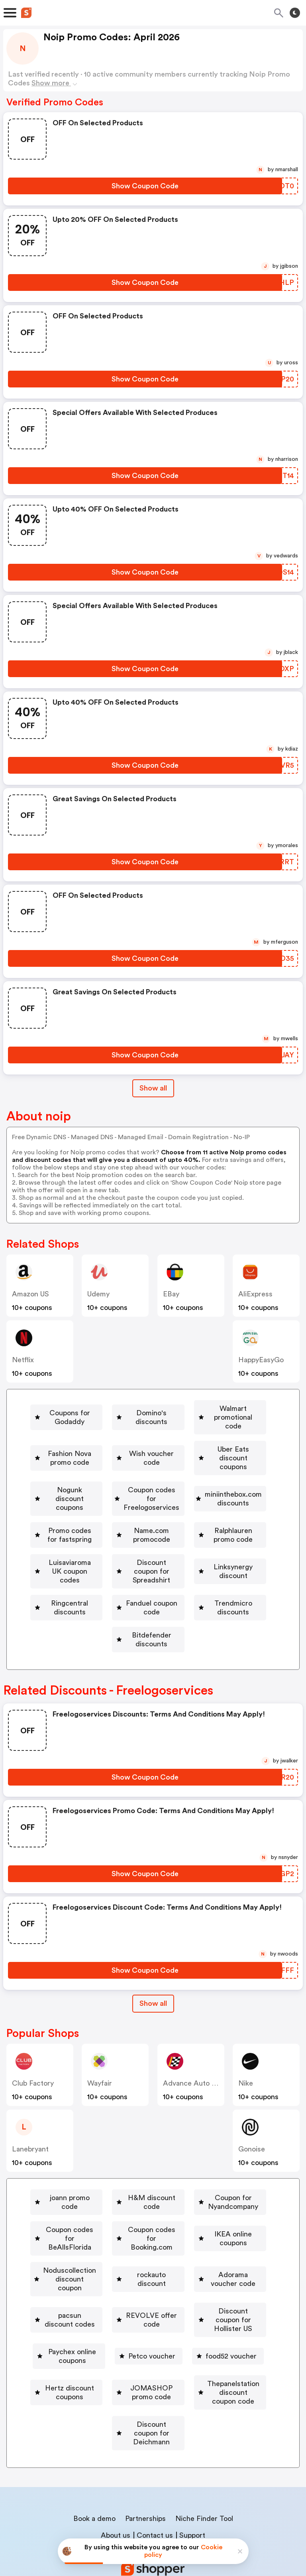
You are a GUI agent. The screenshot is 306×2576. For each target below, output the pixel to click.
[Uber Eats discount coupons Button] (195, 1454)
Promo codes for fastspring (212, 1501)
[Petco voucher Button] (161, 2309)
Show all (153, 1976)
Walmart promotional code (94, 1431)
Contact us (155, 2472)
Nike (245, 2056)
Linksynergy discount (100, 1570)
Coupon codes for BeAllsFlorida (211, 2193)
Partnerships (145, 2455)
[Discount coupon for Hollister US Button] (198, 2286)
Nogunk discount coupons (77, 1478)
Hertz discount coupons (94, 2332)
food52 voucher (243, 2309)
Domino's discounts (203, 1408)
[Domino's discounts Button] (199, 1408)
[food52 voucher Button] (241, 2309)
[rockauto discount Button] (218, 2240)
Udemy (98, 1294)
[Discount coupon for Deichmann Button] (148, 2379)
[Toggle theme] (294, 12)
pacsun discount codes (204, 2263)
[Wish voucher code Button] (87, 1454)
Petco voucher (164, 2309)
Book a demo (94, 2455)
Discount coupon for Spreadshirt (217, 1547)
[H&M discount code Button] (192, 2170)
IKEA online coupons (217, 2216)
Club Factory (33, 2056)
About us (115, 2472)
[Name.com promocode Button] (93, 1524)
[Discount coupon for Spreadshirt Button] (214, 1547)
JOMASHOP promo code (205, 2332)
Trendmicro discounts (201, 1593)
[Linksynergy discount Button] (98, 1570)
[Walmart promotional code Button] (91, 1431)
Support (192, 2472)
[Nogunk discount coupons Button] (75, 1478)
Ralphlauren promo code (203, 1524)
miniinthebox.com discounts (91, 1501)
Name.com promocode (97, 1524)
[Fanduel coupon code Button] (97, 1593)
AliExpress (255, 1294)
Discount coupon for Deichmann (151, 2378)
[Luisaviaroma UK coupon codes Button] (80, 1547)
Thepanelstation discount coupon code (151, 2355)
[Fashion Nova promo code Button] (206, 1431)
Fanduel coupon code (100, 1593)
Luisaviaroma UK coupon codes (83, 1547)
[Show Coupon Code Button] (145, 186)
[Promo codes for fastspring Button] (209, 1501)
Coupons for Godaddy (104, 1408)
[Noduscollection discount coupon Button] (104, 2240)
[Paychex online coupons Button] (69, 2309)
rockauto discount (221, 2240)
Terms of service (202, 2523)
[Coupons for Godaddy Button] (101, 1408)
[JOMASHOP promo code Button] (203, 2332)
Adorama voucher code (99, 2263)
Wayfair (99, 2056)
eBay (171, 1294)
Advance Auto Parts (195, 2056)
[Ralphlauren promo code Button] (200, 1524)
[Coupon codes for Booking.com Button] (99, 2217)
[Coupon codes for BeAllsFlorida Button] (208, 2193)
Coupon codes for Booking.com (102, 2216)
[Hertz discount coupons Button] (91, 2332)
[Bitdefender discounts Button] (148, 1616)
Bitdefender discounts (151, 1616)
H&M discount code (196, 2170)
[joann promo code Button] (100, 2170)
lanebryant (30, 2122)
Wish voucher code (90, 1454)
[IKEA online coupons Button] (215, 2217)
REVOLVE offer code (83, 2286)
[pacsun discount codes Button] (201, 2263)
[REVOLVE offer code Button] (80, 2286)
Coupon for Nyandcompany (84, 2193)
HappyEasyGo (261, 1359)
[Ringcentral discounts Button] (198, 1570)
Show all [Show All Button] (153, 1088)
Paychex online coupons (72, 2309)
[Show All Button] (153, 1976)
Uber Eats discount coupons (198, 1454)
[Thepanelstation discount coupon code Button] (148, 2355)
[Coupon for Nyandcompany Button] (81, 2193)
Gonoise (251, 2122)
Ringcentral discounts (201, 1570)
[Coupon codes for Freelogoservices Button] (206, 1478)
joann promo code (104, 2170)
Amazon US (30, 1294)
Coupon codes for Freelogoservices (209, 1478)
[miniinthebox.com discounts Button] (88, 1501)
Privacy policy (158, 2523)
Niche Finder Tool (204, 2455)
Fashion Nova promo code (209, 1431)
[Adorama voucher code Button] (95, 2263)
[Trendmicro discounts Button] (198, 1593)
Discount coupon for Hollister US (201, 2286)
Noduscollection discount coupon (106, 2240)
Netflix (23, 1359)
